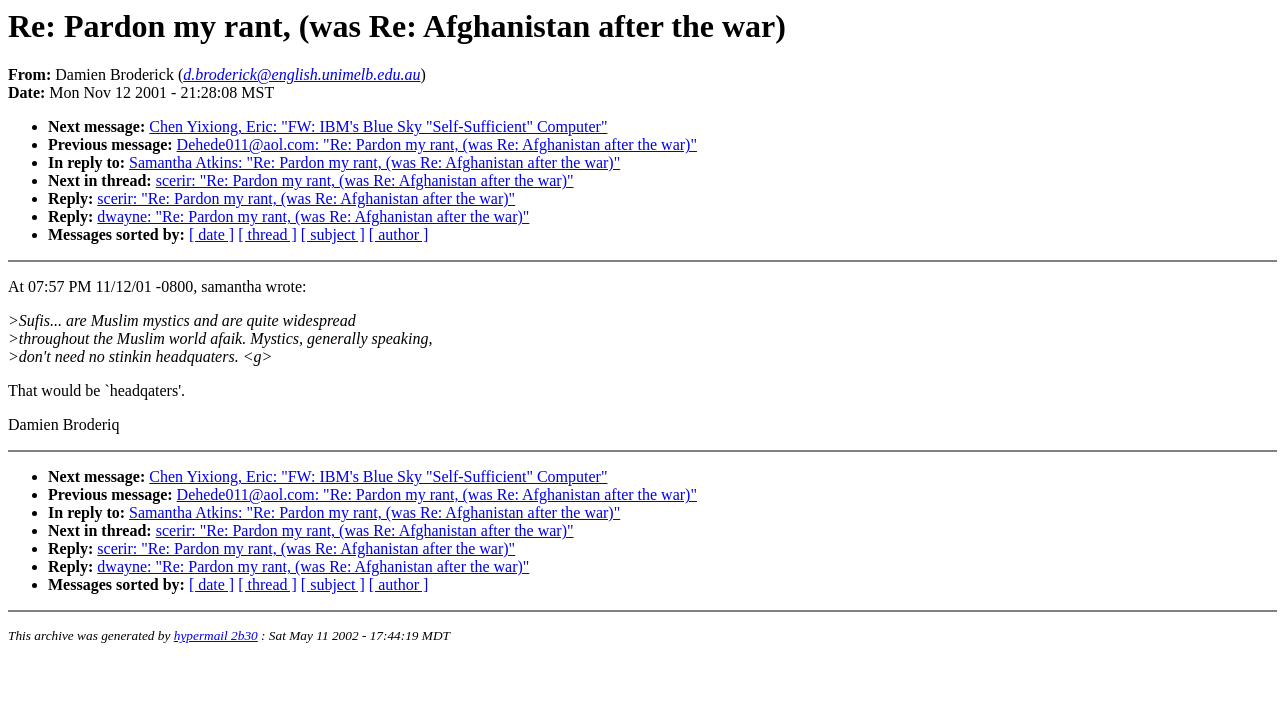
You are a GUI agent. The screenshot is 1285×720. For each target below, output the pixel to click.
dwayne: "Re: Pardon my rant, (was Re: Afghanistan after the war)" (313, 216)
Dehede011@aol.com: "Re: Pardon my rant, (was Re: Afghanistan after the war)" (437, 144)
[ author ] (399, 234)
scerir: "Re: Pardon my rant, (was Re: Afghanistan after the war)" (365, 180)
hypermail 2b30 (216, 635)
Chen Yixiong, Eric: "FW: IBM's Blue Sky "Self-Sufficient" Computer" (378, 126)
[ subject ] (333, 234)
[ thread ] (267, 234)
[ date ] (211, 234)
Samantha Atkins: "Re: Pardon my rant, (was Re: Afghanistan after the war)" (374, 162)
